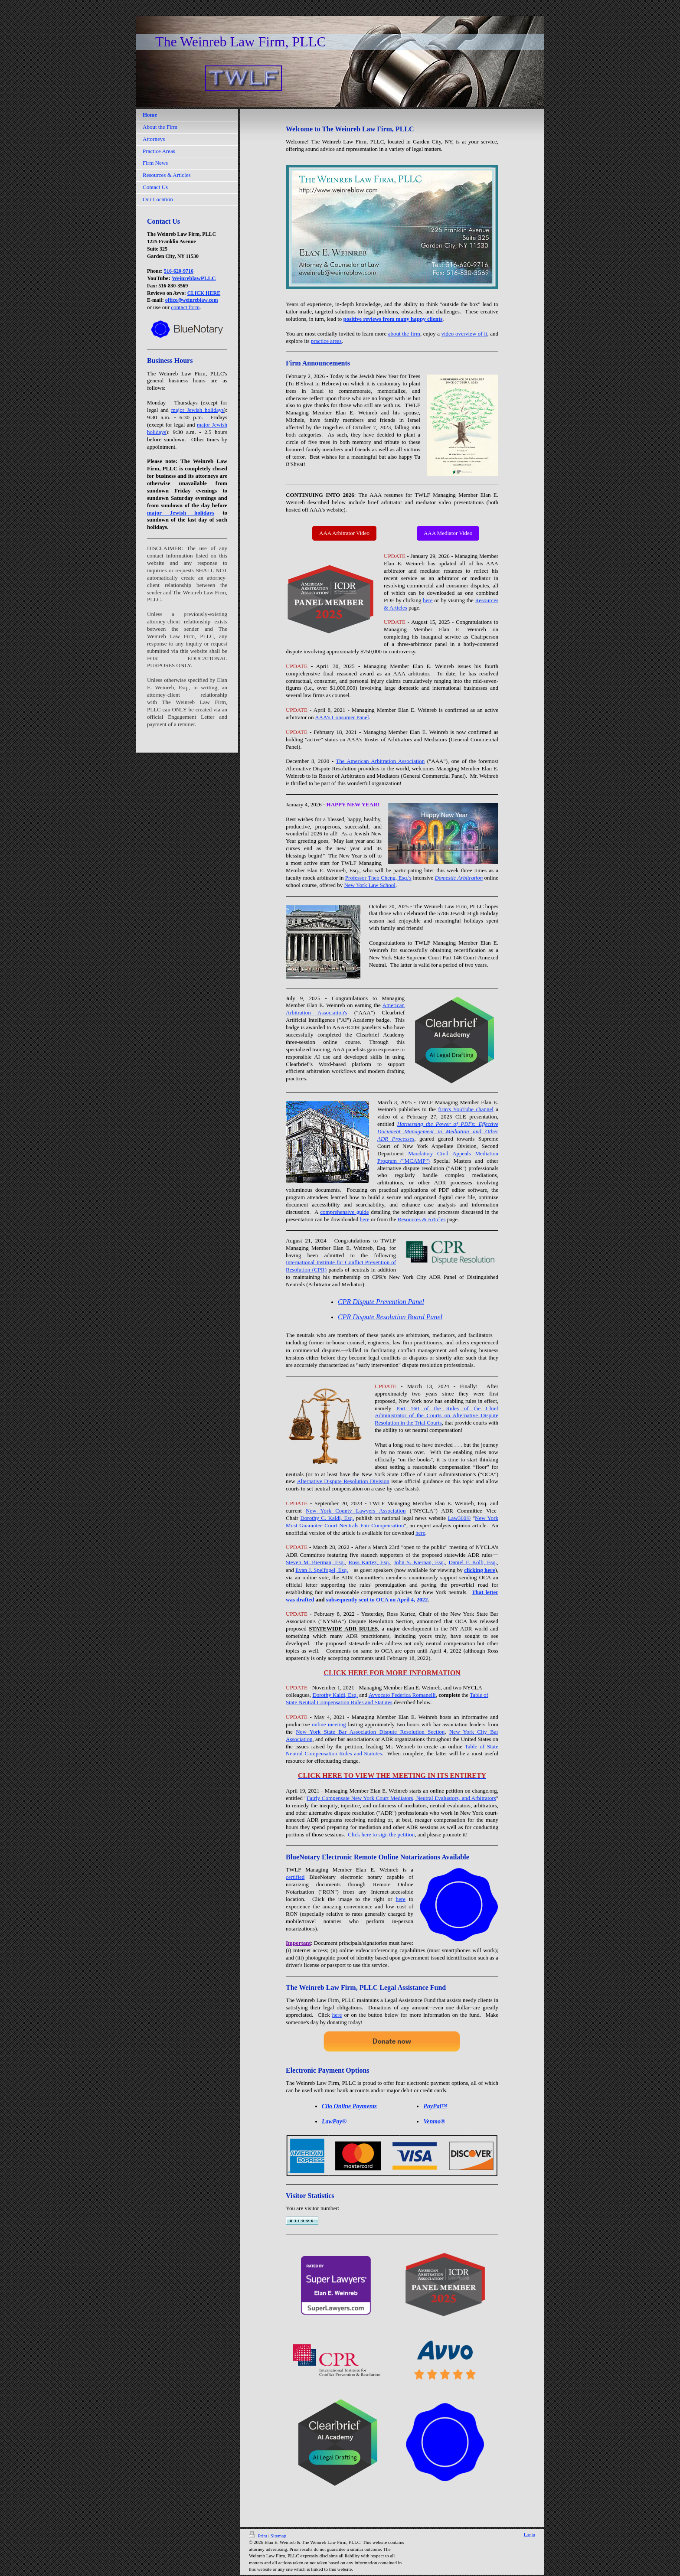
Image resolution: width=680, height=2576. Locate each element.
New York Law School (369, 885)
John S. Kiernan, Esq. (419, 1562)
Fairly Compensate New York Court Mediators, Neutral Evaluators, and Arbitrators (401, 1798)
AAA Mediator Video (448, 533)
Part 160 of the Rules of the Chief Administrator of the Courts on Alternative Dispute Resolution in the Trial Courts (436, 1415)
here (427, 600)
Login (529, 2534)
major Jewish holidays (197, 410)
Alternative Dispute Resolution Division (343, 1481)
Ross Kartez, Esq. (369, 1562)
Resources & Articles (421, 1219)
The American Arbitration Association (380, 761)
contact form (185, 307)
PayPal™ (435, 2106)
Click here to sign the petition (381, 1834)
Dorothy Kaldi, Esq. (335, 1695)
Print (258, 2535)
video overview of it (464, 333)
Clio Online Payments (349, 2106)
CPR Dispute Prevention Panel (381, 1301)
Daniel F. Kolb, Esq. (472, 1562)
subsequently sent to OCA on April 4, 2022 (377, 1599)
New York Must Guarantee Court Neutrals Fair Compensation (392, 1522)
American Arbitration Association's (345, 1009)
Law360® (459, 1518)
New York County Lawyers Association (355, 1510)
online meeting (329, 1724)
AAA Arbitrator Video (344, 533)
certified (295, 1877)
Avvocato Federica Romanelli (402, 1695)
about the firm (404, 333)
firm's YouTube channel (466, 1109)
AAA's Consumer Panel (342, 717)
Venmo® (434, 2121)
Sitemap (278, 2535)
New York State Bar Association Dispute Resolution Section (370, 1731)
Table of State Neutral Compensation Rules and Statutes (387, 1698)
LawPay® (334, 2121)
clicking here (479, 1570)
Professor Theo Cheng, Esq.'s (378, 877)
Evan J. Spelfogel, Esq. (321, 1570)
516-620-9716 (178, 271)
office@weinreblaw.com (191, 300)
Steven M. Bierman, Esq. (315, 1562)
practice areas (326, 341)
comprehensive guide (344, 1212)
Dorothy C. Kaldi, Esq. (327, 1518)
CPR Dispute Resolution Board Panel (390, 1317)
